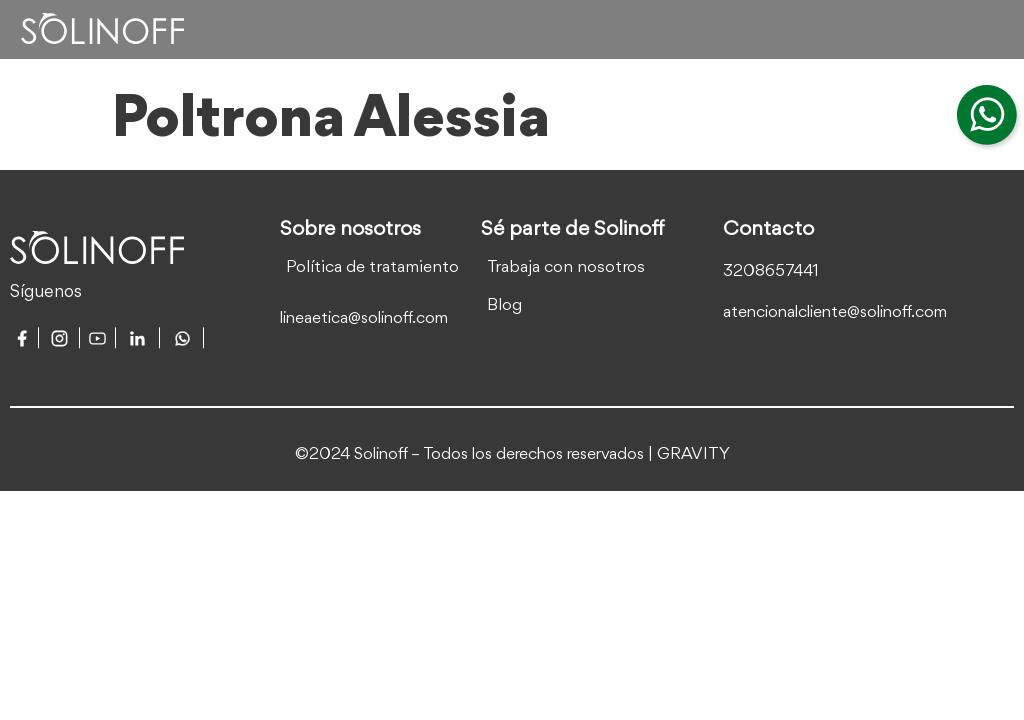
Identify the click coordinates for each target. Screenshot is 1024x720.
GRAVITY (693, 454)
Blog (504, 305)
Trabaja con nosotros (566, 267)
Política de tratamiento (372, 267)
